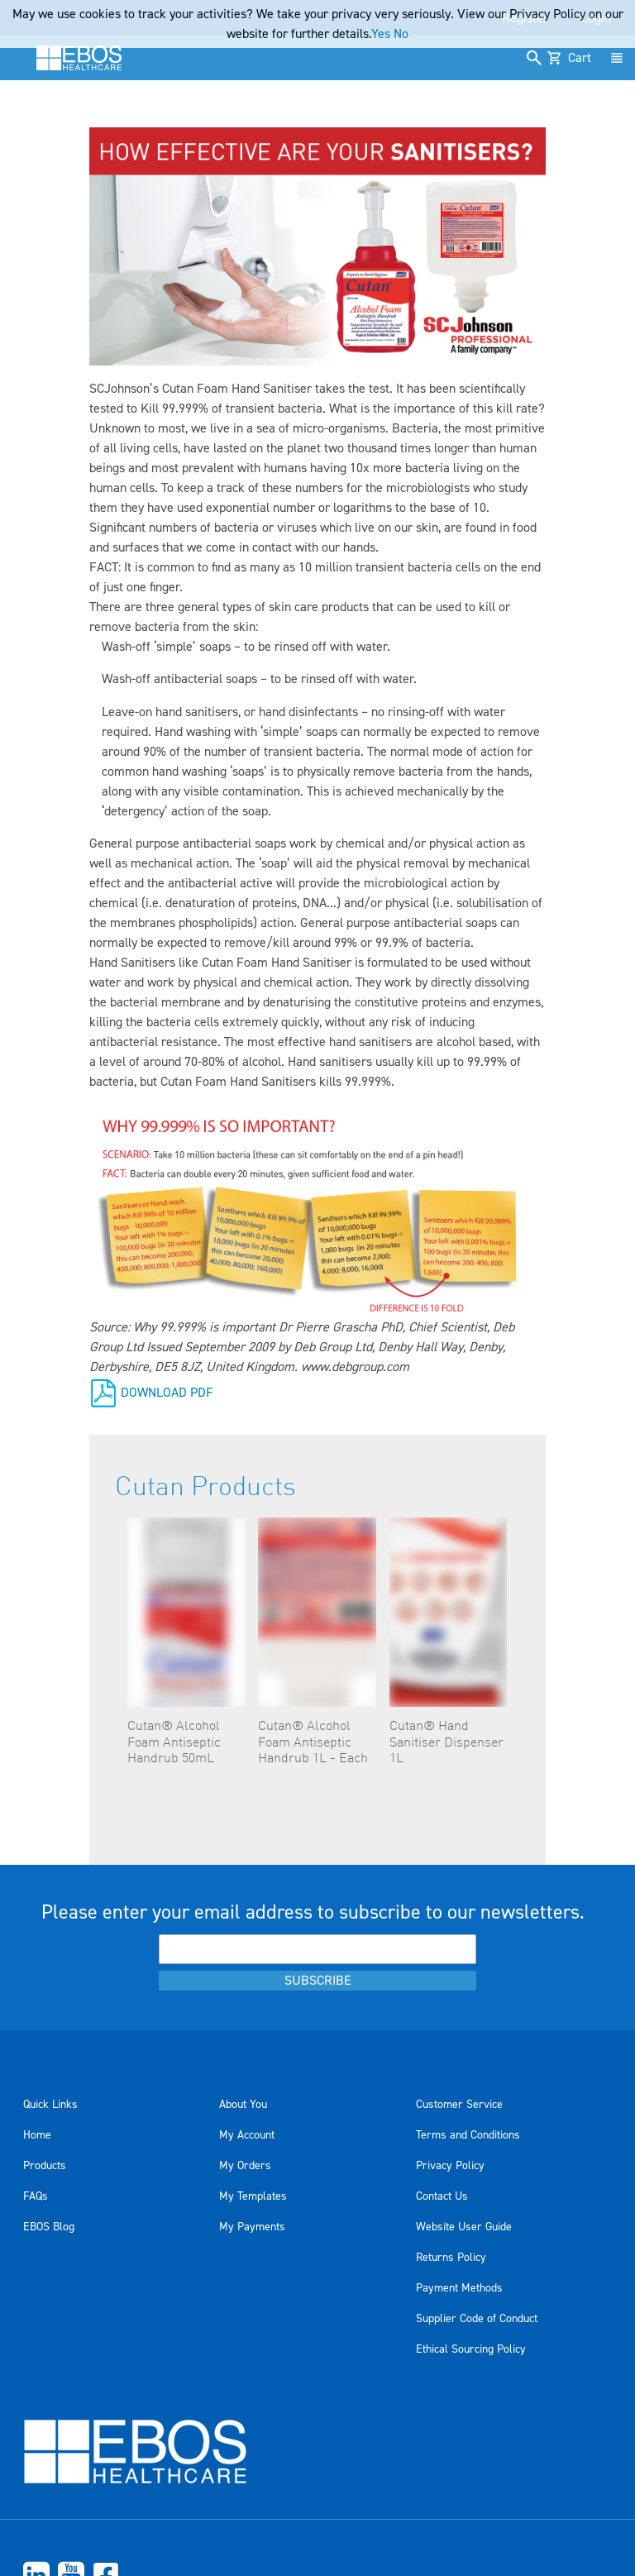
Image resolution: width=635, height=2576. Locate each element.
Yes (380, 34)
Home (37, 2135)
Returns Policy (451, 2257)
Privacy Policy (450, 2165)
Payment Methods (459, 2288)
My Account (247, 2135)
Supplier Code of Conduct (476, 2318)
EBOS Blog (48, 2227)
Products (44, 2165)
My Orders (245, 2165)
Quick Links (50, 2104)
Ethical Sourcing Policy (471, 2349)
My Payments (252, 2227)
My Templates (253, 2196)
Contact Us (442, 2196)
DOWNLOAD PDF (167, 1392)
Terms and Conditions (468, 2135)
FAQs (35, 2196)
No (401, 34)
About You (243, 2104)
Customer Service (459, 2104)
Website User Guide (464, 2227)
